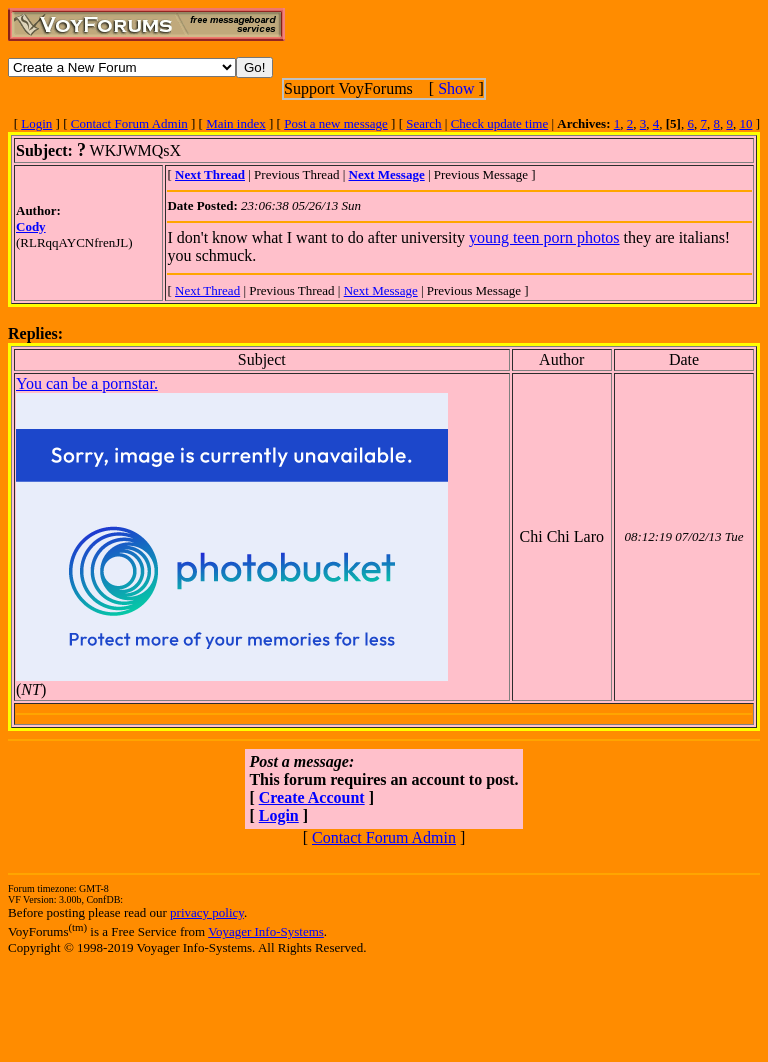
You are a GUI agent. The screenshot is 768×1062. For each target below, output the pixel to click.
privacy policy (207, 912)
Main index (236, 123)
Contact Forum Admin (129, 123)
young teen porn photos (544, 237)
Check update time (499, 123)
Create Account (312, 797)
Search (423, 123)
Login (36, 123)
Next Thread (207, 290)
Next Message (381, 290)
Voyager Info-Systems (266, 931)
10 (745, 123)
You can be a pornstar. (87, 383)
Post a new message (336, 123)
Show (456, 88)
